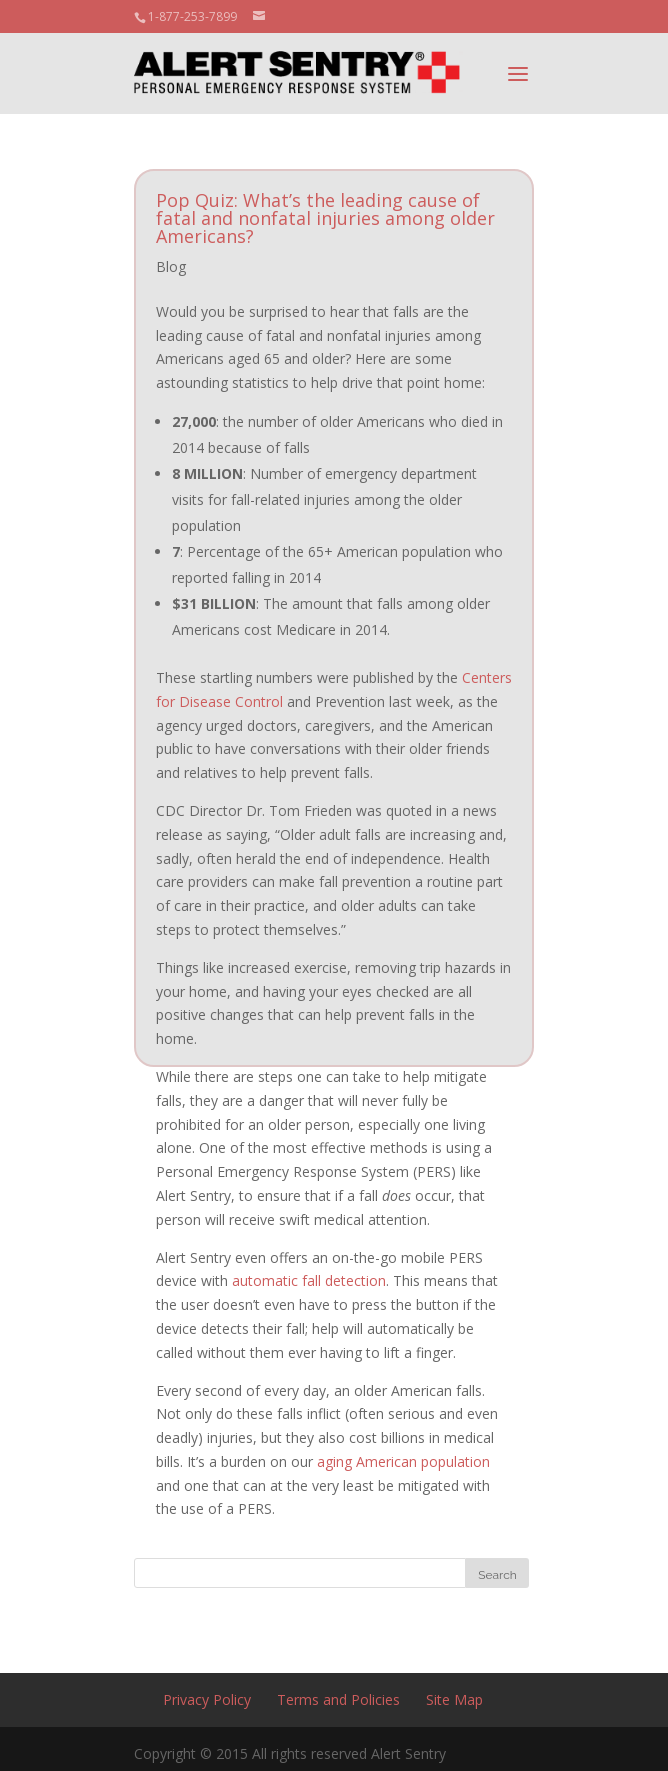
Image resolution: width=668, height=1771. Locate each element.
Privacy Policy (207, 1699)
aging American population (403, 1461)
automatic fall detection (309, 1280)
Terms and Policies (338, 1699)
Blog (171, 266)
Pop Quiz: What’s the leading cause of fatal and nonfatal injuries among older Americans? (325, 218)
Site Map (454, 1699)
